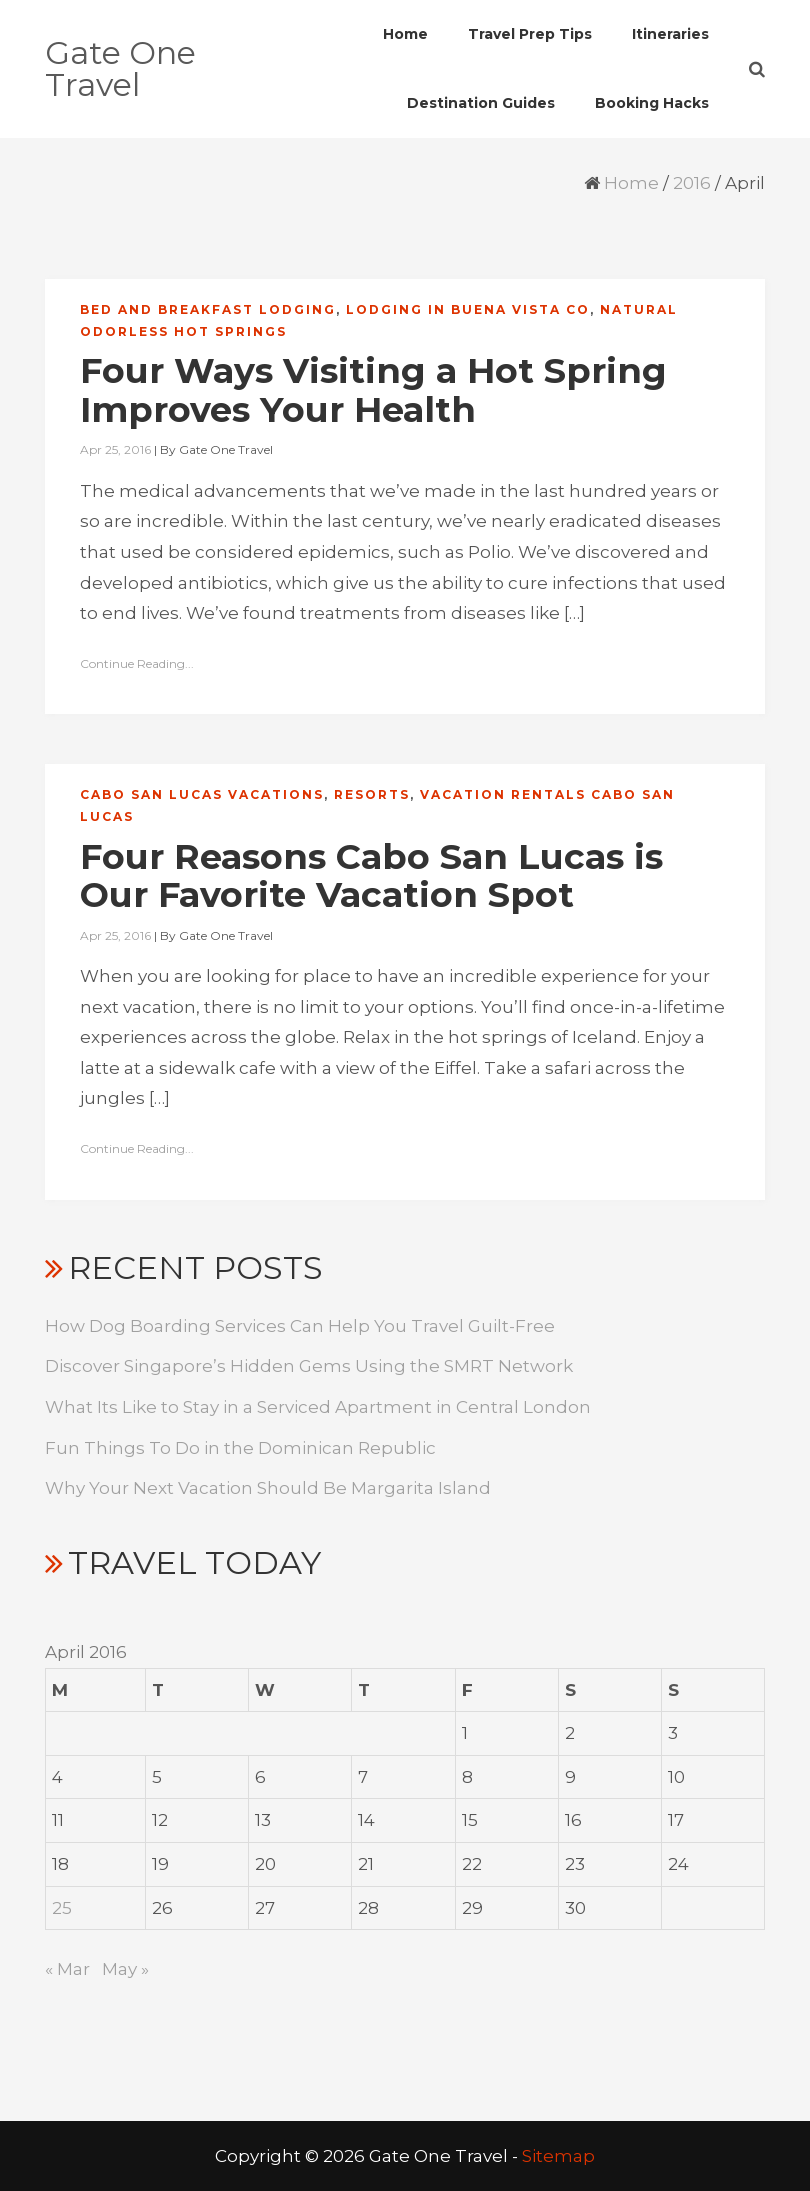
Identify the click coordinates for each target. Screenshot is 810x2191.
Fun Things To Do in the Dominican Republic (240, 1448)
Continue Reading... (137, 663)
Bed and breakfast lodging (208, 309)
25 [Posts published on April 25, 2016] (62, 1908)
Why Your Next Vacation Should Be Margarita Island (268, 1488)
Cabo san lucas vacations (202, 794)
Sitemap (558, 2156)
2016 (692, 183)
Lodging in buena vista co (468, 309)
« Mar (67, 1969)
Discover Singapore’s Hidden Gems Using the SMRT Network (309, 1366)
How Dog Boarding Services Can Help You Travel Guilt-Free (300, 1326)
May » (125, 1969)
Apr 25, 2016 (115, 449)
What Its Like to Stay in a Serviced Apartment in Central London (318, 1407)
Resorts (372, 794)
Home (631, 183)
